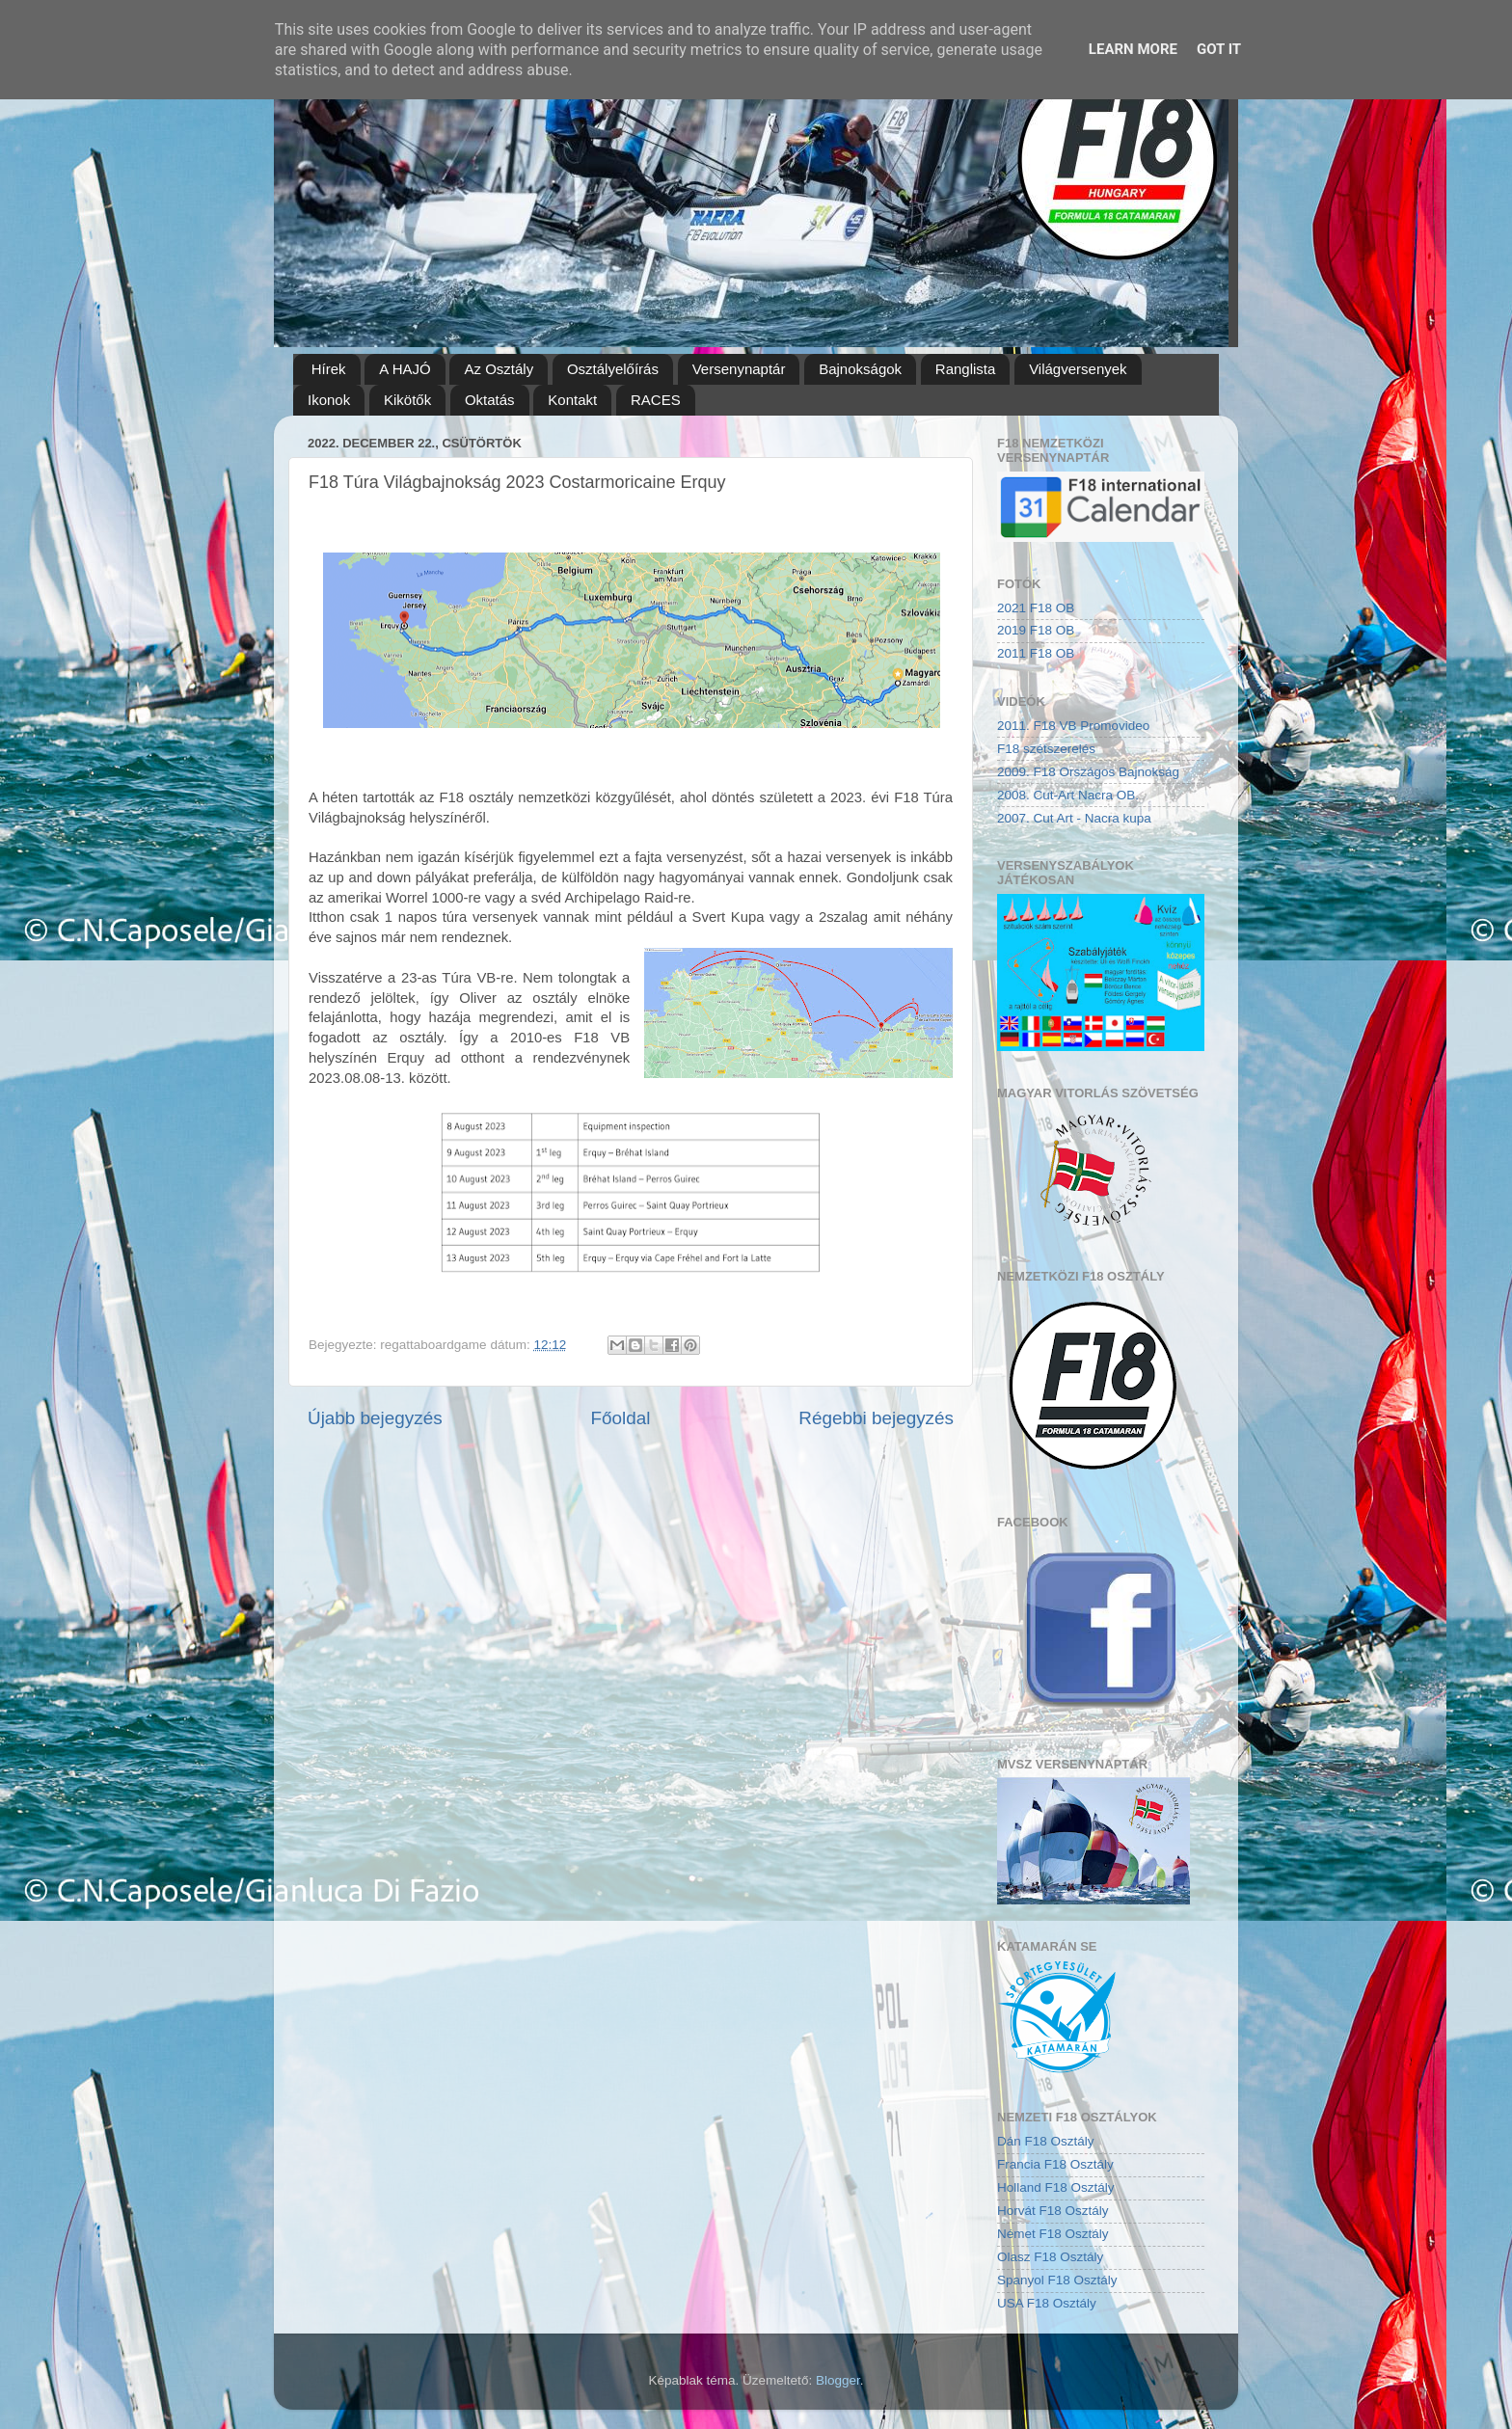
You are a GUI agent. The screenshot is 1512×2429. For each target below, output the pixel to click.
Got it (1219, 49)
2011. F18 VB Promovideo (1073, 725)
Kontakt (572, 399)
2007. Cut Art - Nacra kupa (1074, 818)
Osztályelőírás (613, 369)
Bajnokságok (860, 369)
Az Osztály (498, 369)
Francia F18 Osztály (1055, 2164)
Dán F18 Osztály (1045, 2141)
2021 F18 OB (1035, 608)
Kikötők (407, 399)
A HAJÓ (404, 369)
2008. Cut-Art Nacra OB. (1068, 795)
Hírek (328, 369)
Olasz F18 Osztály (1050, 2257)
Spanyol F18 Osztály (1057, 2280)
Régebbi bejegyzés (876, 1418)
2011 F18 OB (1035, 653)
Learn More (1133, 49)
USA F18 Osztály (1046, 2303)
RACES (656, 399)
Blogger (838, 2380)
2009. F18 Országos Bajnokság (1088, 772)
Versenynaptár (739, 369)
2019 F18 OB (1035, 630)
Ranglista (965, 369)
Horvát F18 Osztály (1053, 2210)
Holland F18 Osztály (1056, 2187)
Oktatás (490, 399)
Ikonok (329, 399)
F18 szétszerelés (1046, 749)
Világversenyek (1077, 369)
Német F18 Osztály (1053, 2234)
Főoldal (621, 1418)
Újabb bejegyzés (375, 1418)
